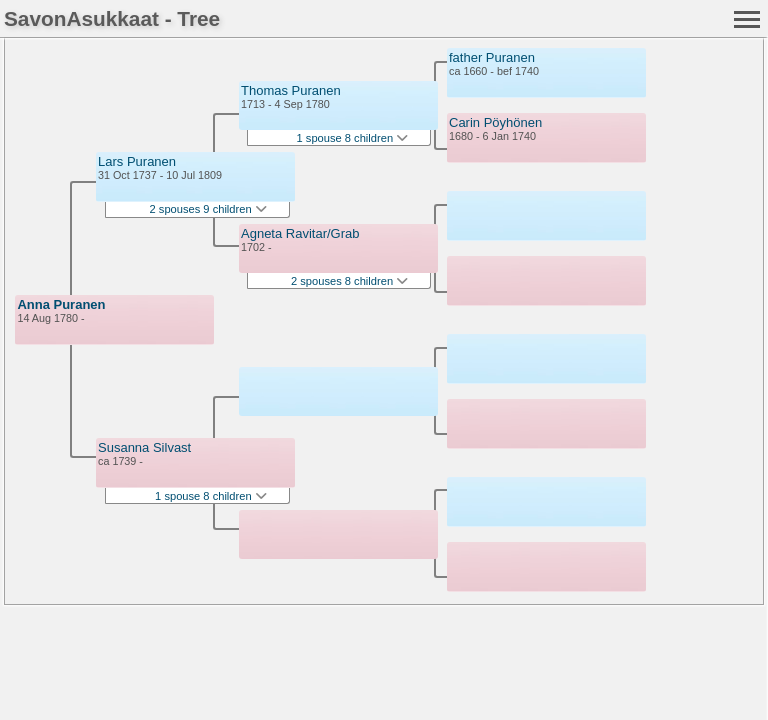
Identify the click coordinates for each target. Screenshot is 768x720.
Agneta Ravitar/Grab (300, 233)
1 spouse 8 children (211, 496)
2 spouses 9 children (208, 209)
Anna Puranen (61, 304)
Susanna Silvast (144, 447)
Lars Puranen (137, 161)
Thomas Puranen (291, 90)
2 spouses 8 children (349, 281)
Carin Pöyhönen (495, 122)
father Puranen (492, 57)
